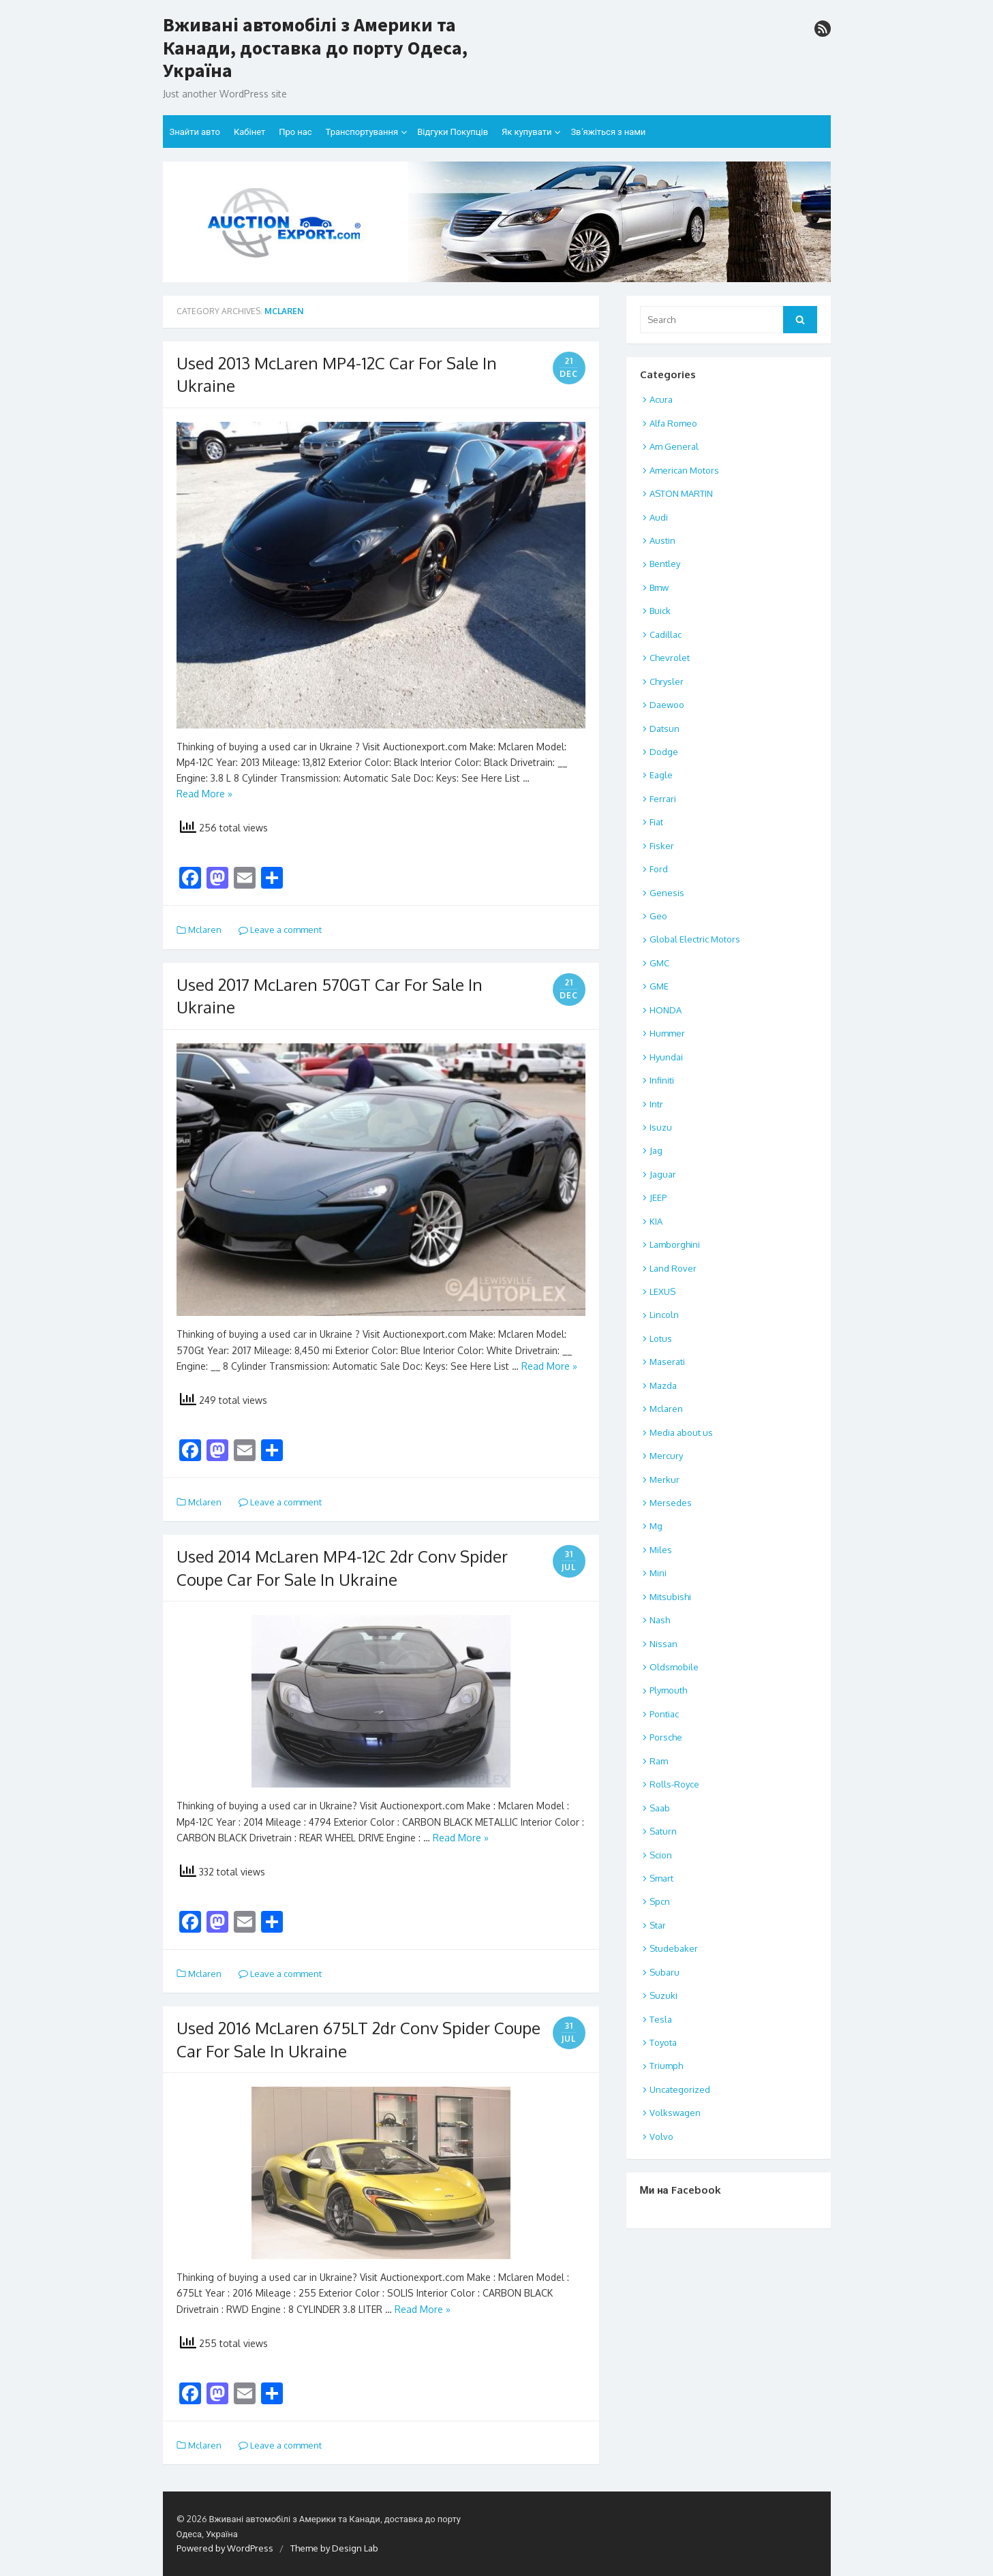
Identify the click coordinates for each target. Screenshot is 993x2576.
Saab (660, 1808)
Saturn (663, 1831)
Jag (656, 1150)
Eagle (661, 774)
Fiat (656, 821)
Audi (659, 517)
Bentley (665, 563)
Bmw (659, 587)
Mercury (666, 1455)
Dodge (664, 751)
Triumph (666, 2065)
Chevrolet (670, 657)
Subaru (664, 1972)
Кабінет (249, 131)
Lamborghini (675, 1244)
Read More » (204, 793)
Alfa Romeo (673, 423)
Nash (660, 1619)
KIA (656, 1221)
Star (658, 1925)
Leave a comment (280, 929)
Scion (661, 1855)
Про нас (295, 131)
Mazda (663, 1385)
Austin (662, 540)
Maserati (667, 1361)
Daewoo (667, 704)
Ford (659, 868)
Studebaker (674, 1948)
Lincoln (664, 1314)
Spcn (660, 1901)
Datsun (664, 728)
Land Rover (673, 1268)
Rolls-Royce (674, 1784)
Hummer (667, 1033)
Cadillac (666, 634)
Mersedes (671, 1502)
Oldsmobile (674, 1666)
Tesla (661, 2019)
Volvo (661, 2136)
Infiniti (662, 1080)
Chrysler (667, 681)
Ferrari (663, 798)
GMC (659, 962)
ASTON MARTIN (681, 493)
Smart (661, 1878)
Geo (658, 915)
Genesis (667, 892)
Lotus (661, 1338)
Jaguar (663, 1174)
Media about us (681, 1432)
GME (659, 986)
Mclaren (204, 929)
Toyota (663, 2042)
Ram (659, 1760)
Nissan (663, 1643)
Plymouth (668, 1690)
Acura (661, 399)
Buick (660, 610)
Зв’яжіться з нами (607, 131)
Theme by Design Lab (334, 2548)
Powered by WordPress (225, 2548)
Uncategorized (680, 2089)
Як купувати (526, 131)
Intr (656, 1104)
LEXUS (662, 1291)
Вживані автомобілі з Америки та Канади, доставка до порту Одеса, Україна (315, 48)
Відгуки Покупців (452, 131)
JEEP (658, 1197)
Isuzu (661, 1127)
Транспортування (362, 131)
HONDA (666, 1010)
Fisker (662, 845)
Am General (674, 446)
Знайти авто (195, 131)
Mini (658, 1572)
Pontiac (664, 1713)
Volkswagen (675, 2112)
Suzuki (663, 1995)
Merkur (664, 1479)
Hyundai (666, 1057)
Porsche (666, 1737)
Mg (656, 1525)
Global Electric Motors (695, 939)
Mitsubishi (670, 1596)
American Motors (684, 470)
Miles (661, 1549)
